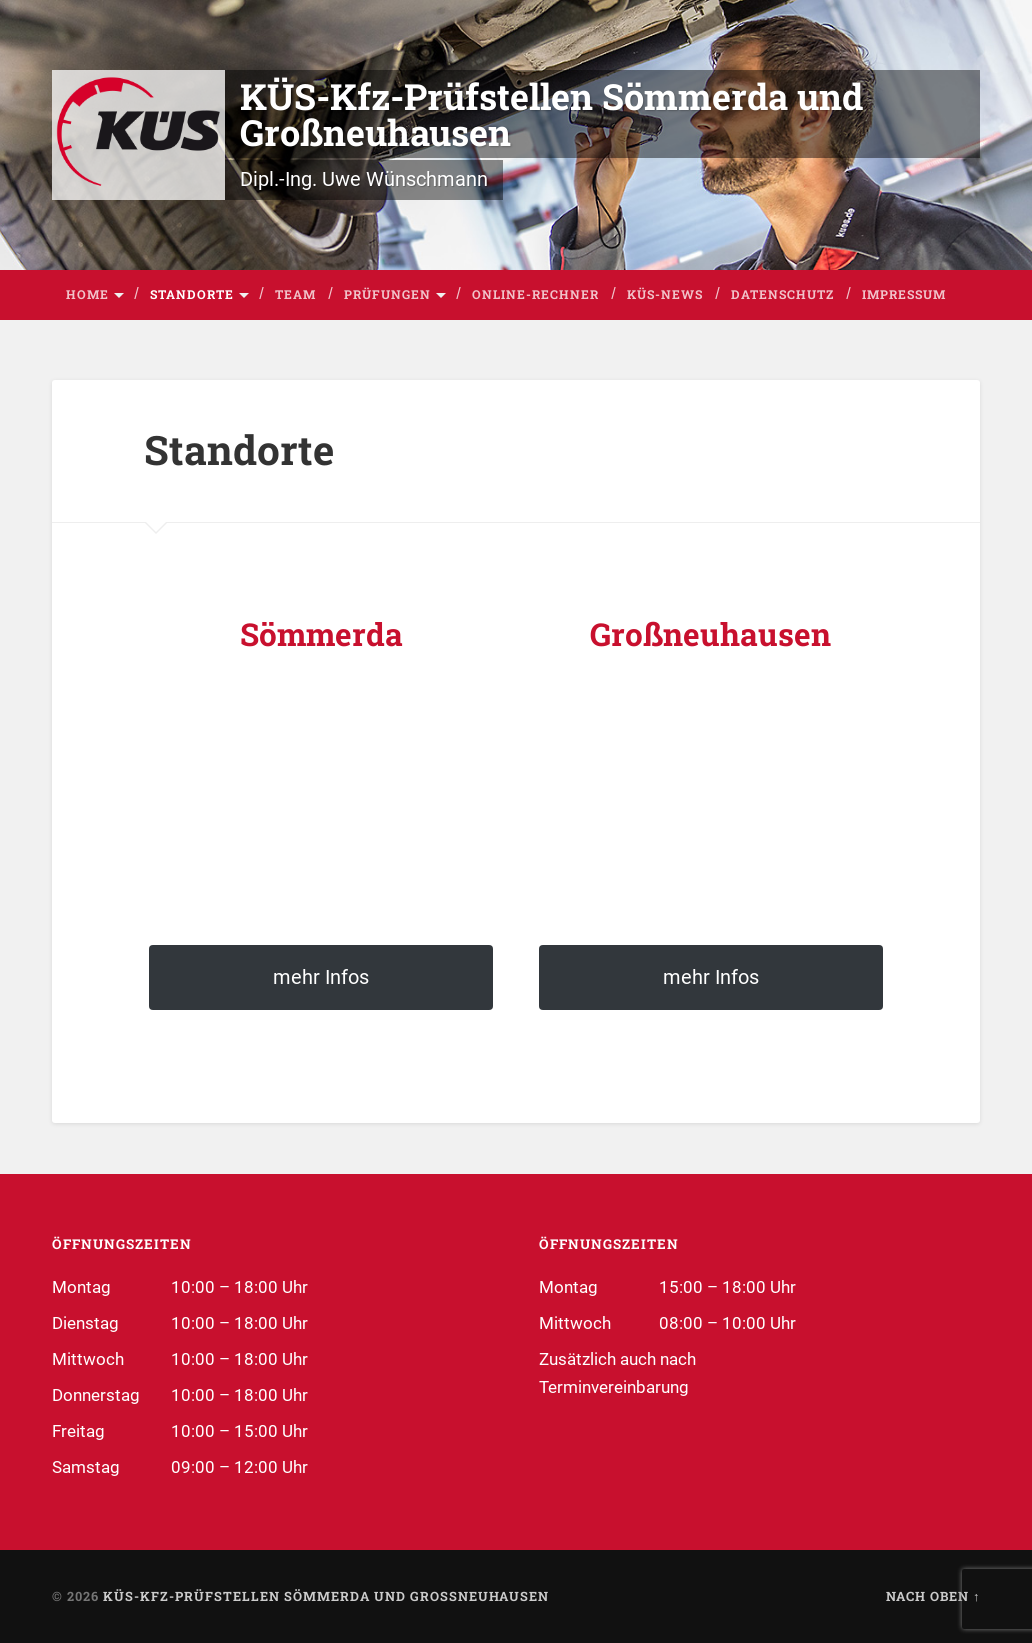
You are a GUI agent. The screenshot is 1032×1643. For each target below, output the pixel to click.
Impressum (904, 294)
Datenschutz (782, 294)
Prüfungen (387, 294)
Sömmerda (321, 634)
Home (87, 294)
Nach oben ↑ (933, 1596)
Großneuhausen (710, 634)
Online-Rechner (535, 294)
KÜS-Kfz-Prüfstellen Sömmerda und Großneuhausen (551, 114)
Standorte (192, 294)
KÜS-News (665, 294)
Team (295, 294)
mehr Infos (321, 977)
